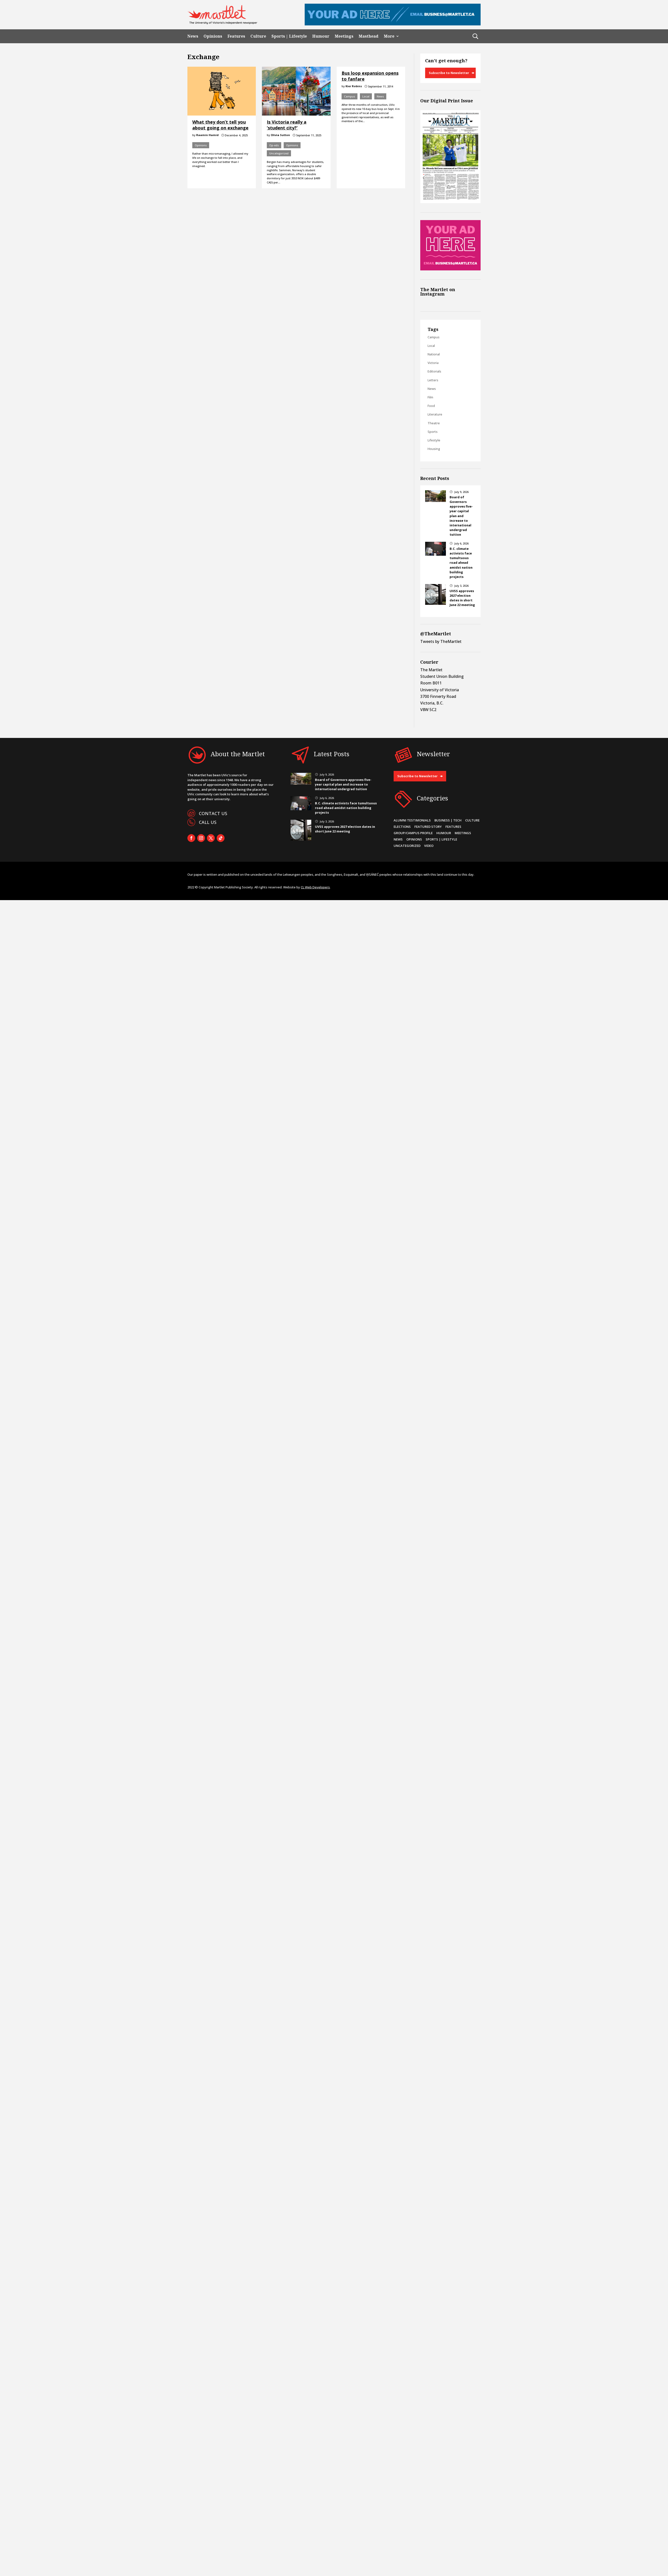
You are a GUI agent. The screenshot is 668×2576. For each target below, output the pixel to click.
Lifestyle (434, 440)
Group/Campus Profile (413, 833)
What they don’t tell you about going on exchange (220, 124)
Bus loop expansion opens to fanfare (370, 76)
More (389, 36)
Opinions (213, 36)
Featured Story (428, 826)
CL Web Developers (315, 887)
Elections (402, 826)
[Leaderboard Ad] (393, 24)
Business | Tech (448, 820)
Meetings (344, 36)
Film (430, 397)
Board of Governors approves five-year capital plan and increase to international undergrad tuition (461, 516)
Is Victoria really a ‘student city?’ (286, 124)
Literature (435, 414)
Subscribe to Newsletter (449, 73)
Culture (258, 36)
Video (428, 845)
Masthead (368, 36)
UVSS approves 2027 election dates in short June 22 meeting (462, 598)
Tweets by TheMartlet (441, 641)
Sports (433, 431)
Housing (434, 449)
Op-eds (274, 145)
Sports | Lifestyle (289, 36)
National (434, 354)
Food (431, 406)
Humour (320, 36)
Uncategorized (279, 153)
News (192, 36)
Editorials (434, 371)
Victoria (433, 363)
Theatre (434, 423)
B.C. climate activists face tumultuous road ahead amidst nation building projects (461, 562)
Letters (433, 380)
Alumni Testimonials (412, 820)
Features (236, 36)
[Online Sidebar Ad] (450, 269)
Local (365, 96)
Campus (349, 96)
